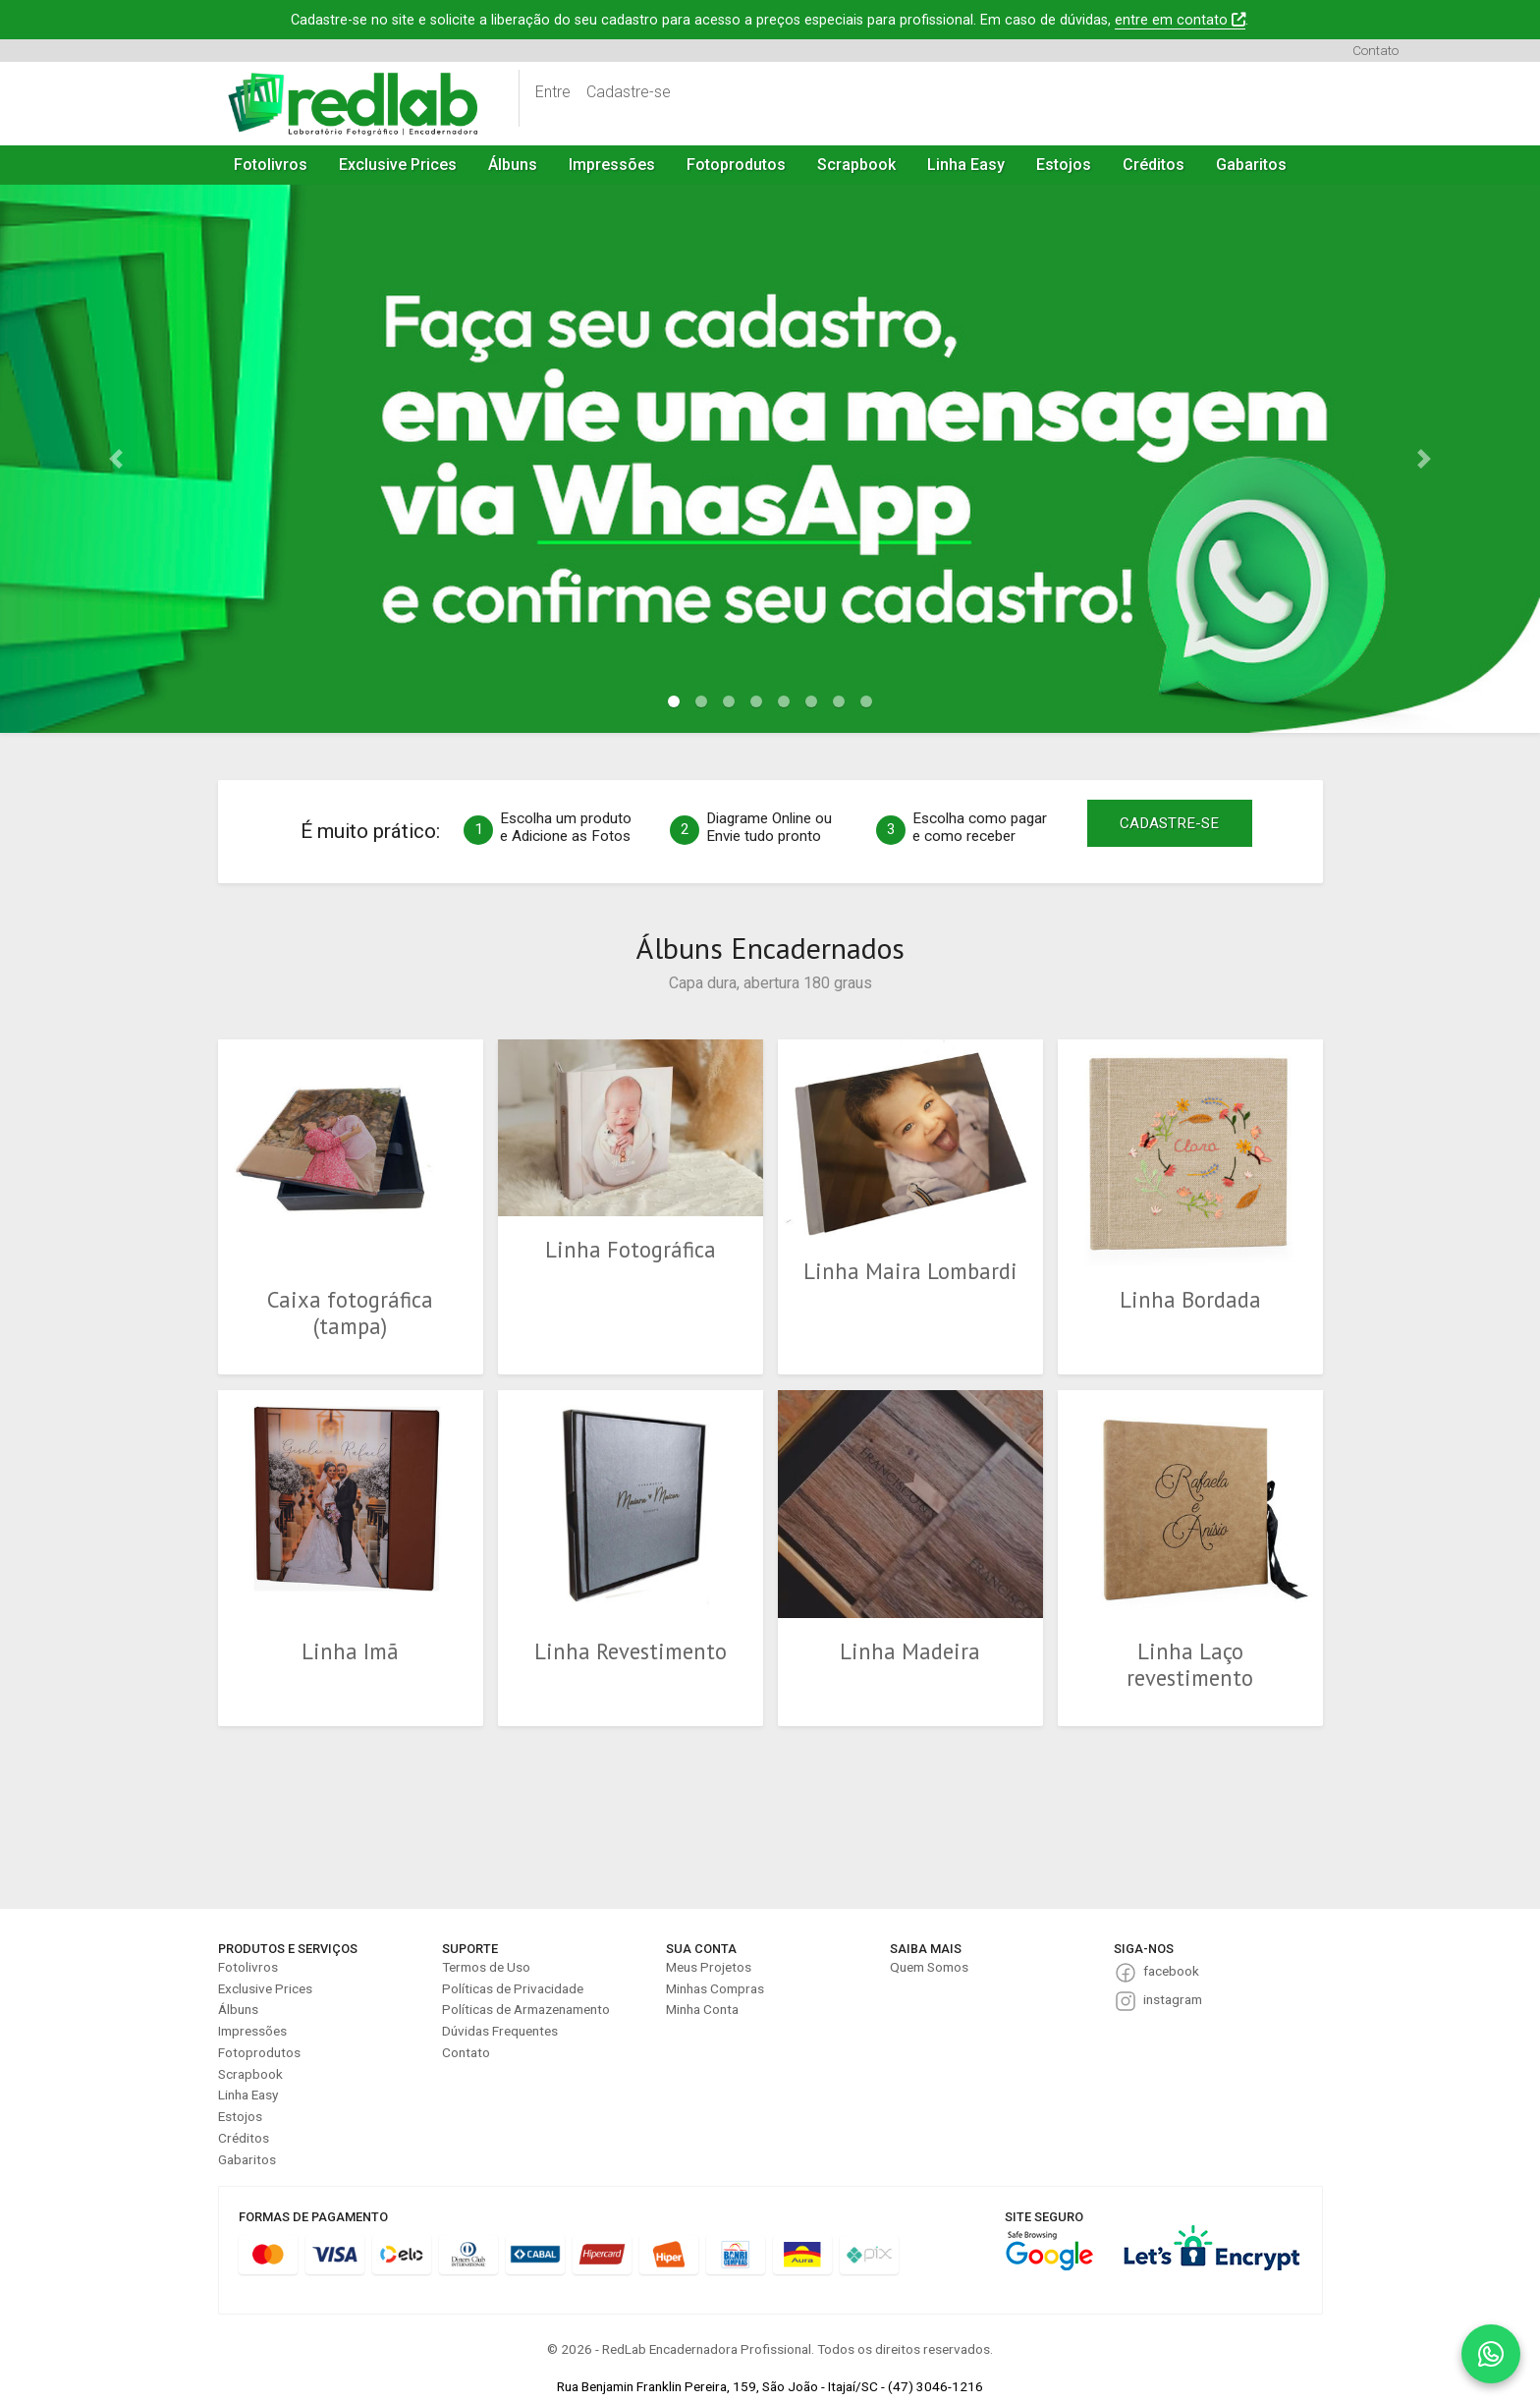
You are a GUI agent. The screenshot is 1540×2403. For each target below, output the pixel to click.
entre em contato (1180, 20)
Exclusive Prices (398, 164)
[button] (115, 459)
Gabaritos (1251, 164)
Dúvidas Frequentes (500, 2031)
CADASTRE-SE (1169, 823)
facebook (1171, 1971)
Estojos (1063, 164)
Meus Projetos (708, 1967)
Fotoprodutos (736, 164)
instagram (1172, 1999)
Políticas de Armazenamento (526, 2009)
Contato (1375, 50)
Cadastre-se (628, 92)
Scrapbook (856, 164)
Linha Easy (966, 164)
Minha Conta (702, 2009)
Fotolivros (270, 164)
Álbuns (512, 164)
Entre (553, 92)
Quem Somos (929, 1967)
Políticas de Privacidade (512, 1988)
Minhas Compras (715, 1988)
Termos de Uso (486, 1967)
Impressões (612, 164)
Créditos (1153, 164)
